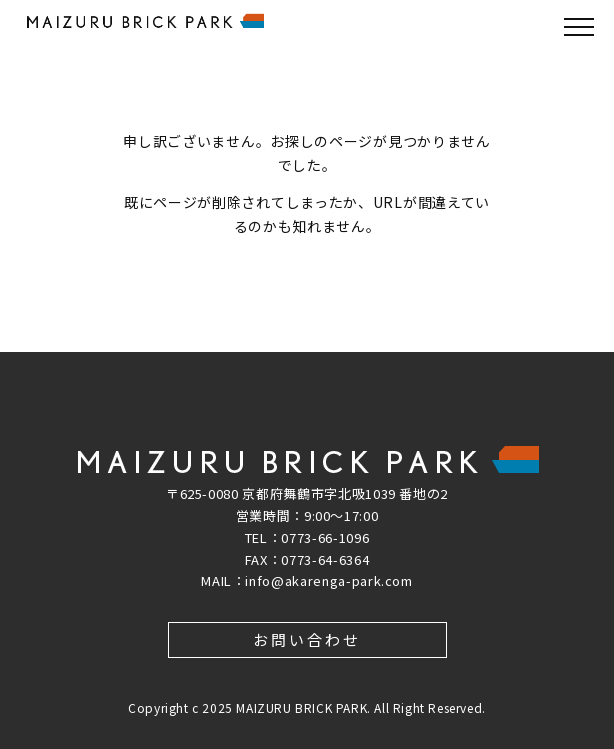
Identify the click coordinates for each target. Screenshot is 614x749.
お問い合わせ (307, 639)
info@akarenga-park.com (328, 580)
